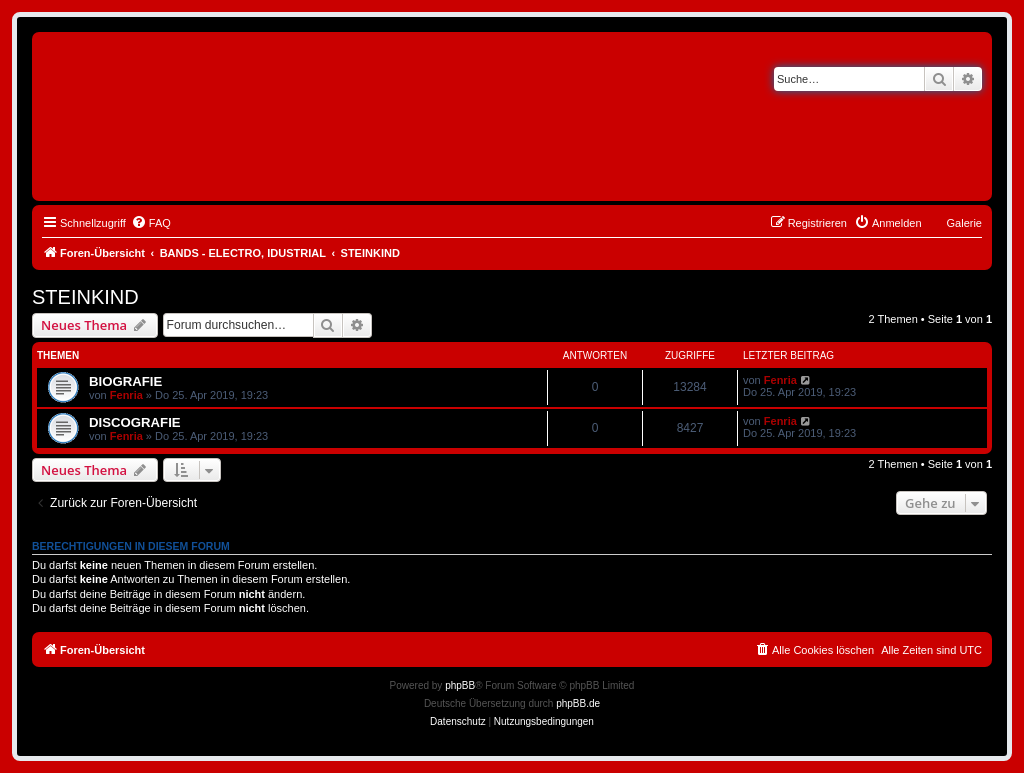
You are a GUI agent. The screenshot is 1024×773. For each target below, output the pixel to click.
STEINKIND (85, 297)
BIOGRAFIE (125, 381)
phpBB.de (578, 703)
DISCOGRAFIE (135, 422)
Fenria (126, 395)
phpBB (460, 685)
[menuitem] (151, 223)
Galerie (964, 223)
